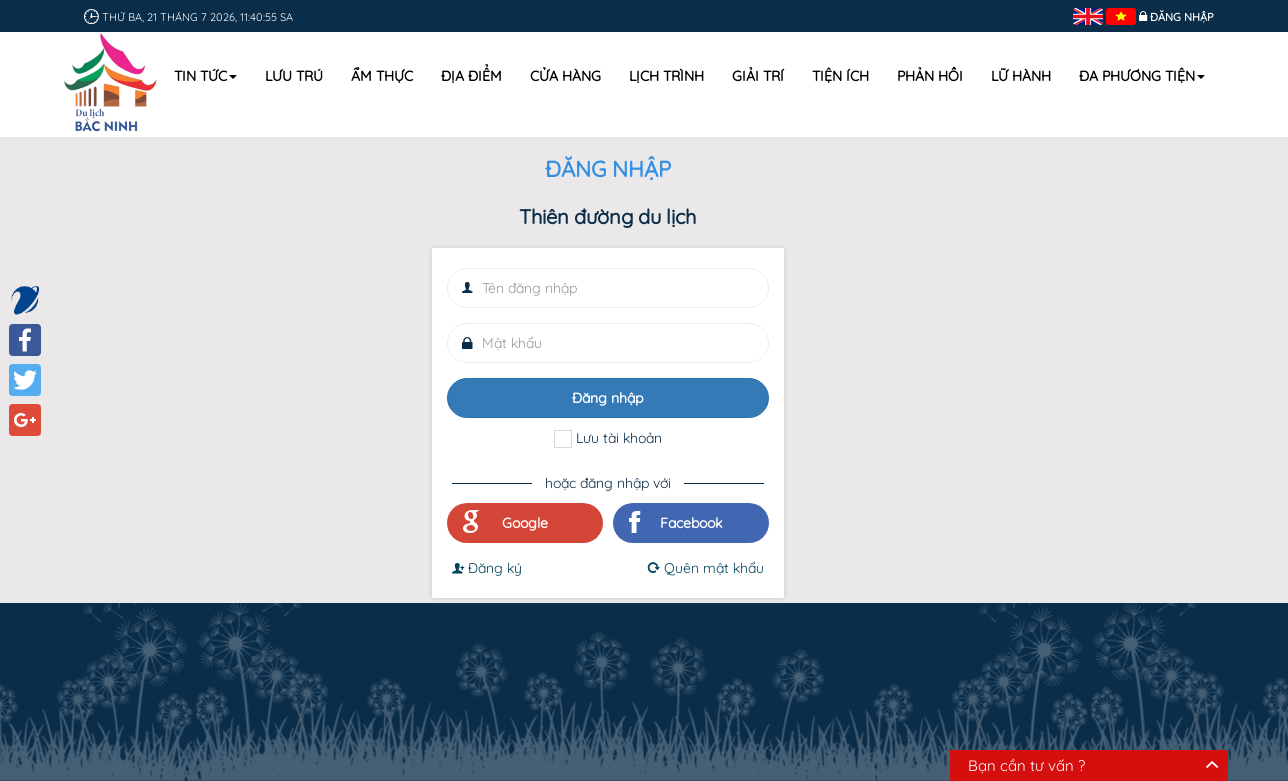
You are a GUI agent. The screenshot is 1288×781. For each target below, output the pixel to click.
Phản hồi (930, 76)
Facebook (675, 523)
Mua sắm (609, 633)
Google (505, 523)
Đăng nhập (1182, 17)
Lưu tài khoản (619, 438)
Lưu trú (294, 76)
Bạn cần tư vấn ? (1026, 765)
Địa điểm (471, 76)
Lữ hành (1021, 76)
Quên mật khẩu (705, 568)
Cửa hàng (565, 76)
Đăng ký (487, 568)
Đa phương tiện (1142, 76)
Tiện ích (840, 76)
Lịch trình (666, 76)
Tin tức (205, 76)
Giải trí (758, 76)
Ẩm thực (382, 76)
